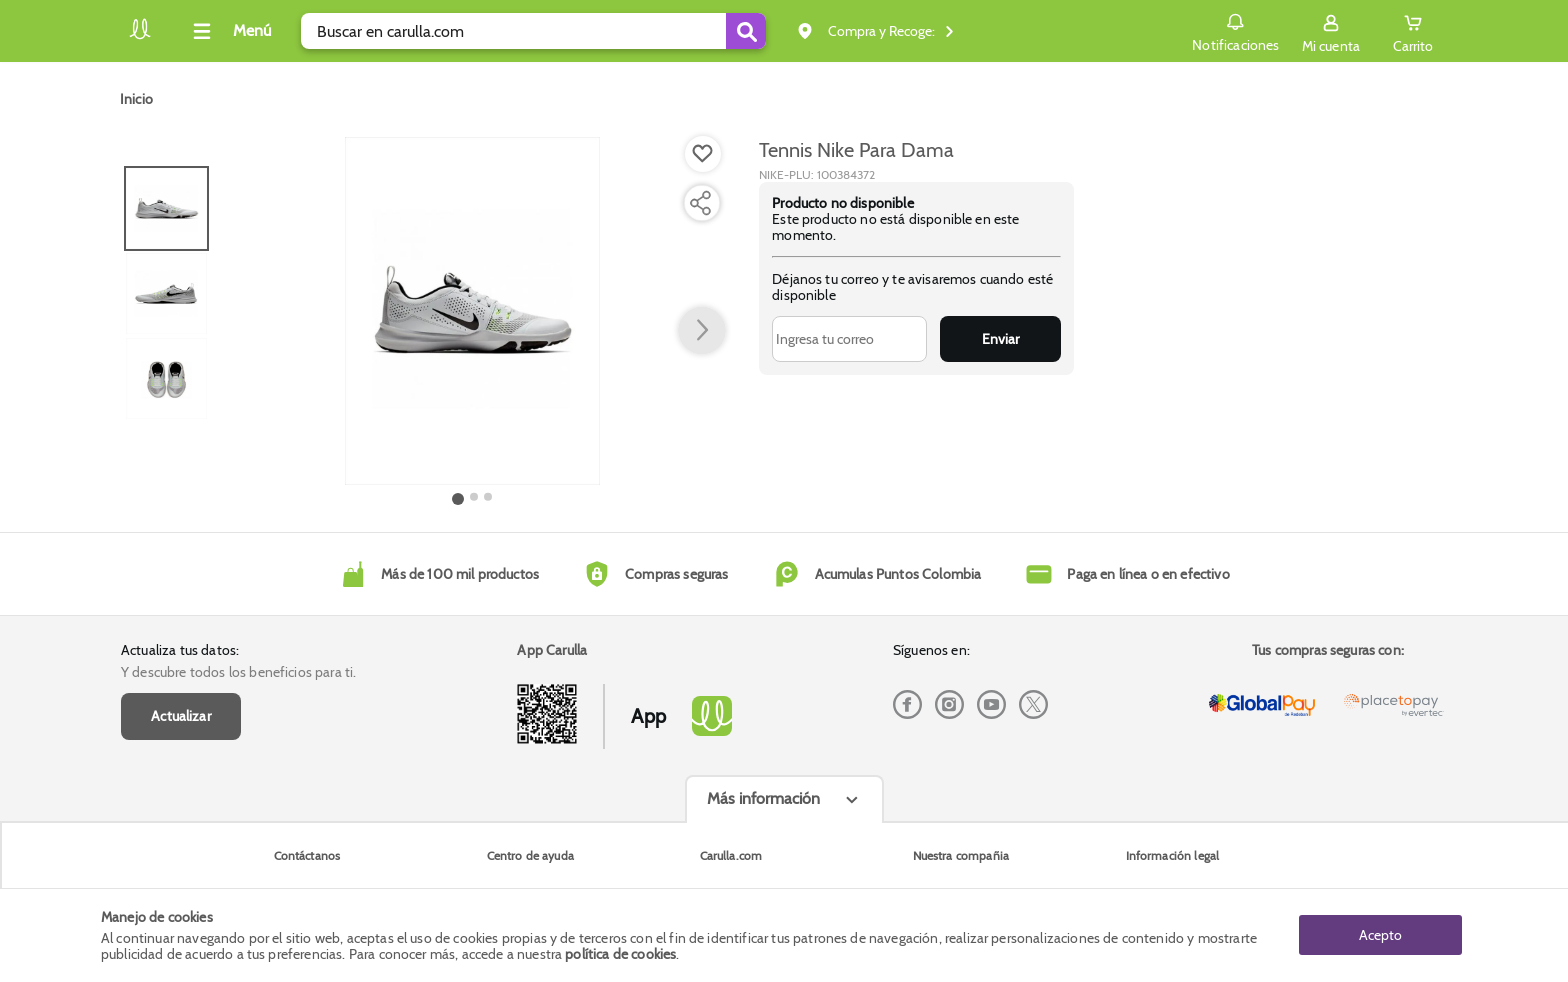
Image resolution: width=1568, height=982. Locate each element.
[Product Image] (472, 311)
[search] (533, 31)
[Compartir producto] (700, 203)
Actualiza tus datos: (180, 650)
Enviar (1000, 339)
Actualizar (181, 716)
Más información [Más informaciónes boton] (763, 798)
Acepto (1380, 935)
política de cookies (620, 954)
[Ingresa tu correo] (849, 339)
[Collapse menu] (229, 31)
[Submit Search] (746, 31)
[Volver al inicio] (140, 36)
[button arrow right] (702, 331)
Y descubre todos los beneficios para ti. (238, 672)
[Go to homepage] (136, 99)
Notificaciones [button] (1235, 30)
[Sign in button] (1331, 31)
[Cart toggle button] (1413, 31)
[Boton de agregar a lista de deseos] (703, 154)
